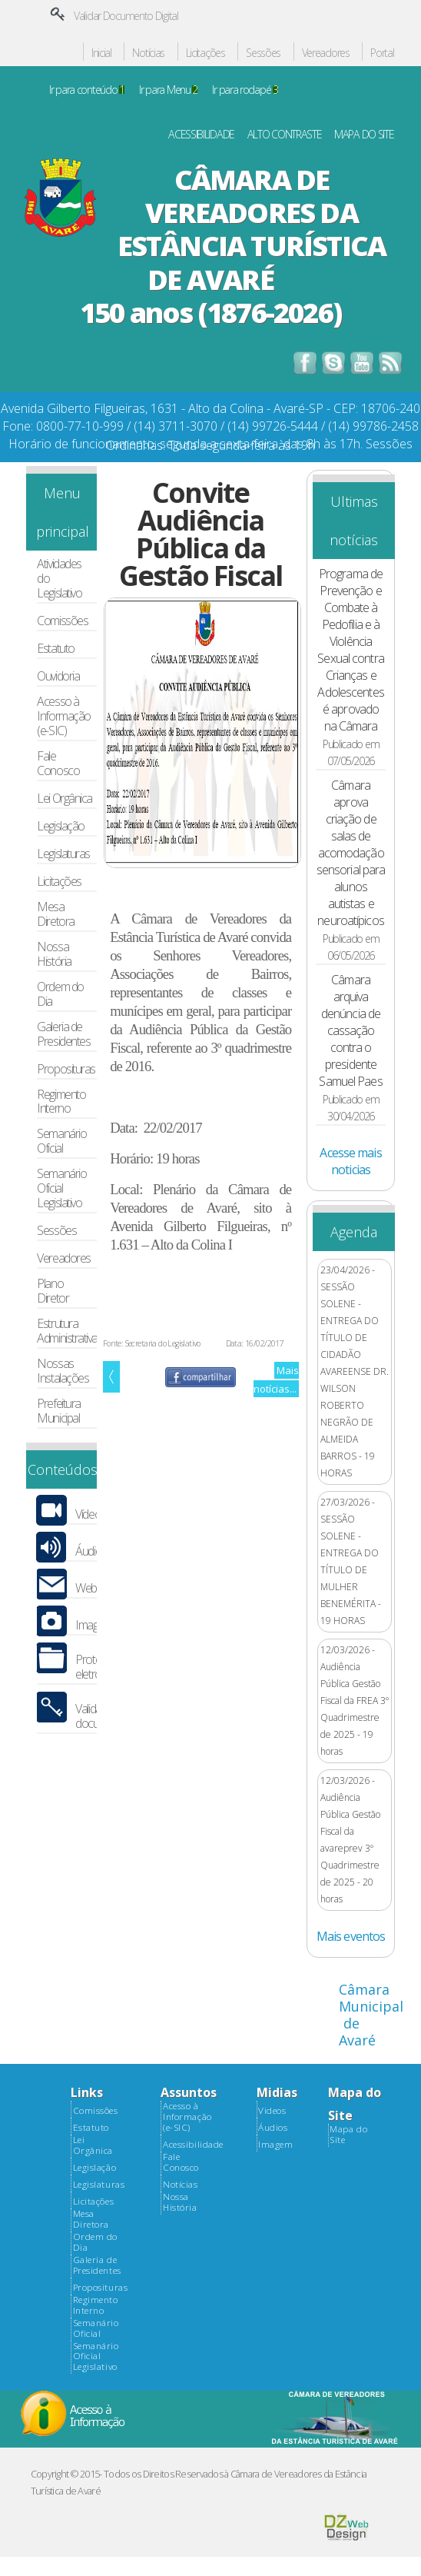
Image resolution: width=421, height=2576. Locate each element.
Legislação (60, 826)
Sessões (263, 53)
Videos (272, 2110)
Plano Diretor (52, 1291)
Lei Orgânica (64, 798)
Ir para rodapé (244, 90)
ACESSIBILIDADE (201, 134)
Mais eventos (351, 1936)
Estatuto (55, 648)
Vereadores (326, 53)
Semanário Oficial (61, 1141)
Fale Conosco (58, 763)
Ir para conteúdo (86, 90)
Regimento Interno (61, 1102)
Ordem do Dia (60, 994)
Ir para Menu (168, 90)
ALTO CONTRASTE (284, 134)
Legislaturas (63, 854)
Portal (381, 53)
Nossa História (54, 954)
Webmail (94, 1588)
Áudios (90, 1551)
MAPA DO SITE (364, 134)
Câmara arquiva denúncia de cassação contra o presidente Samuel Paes (350, 1030)
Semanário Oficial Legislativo (61, 1188)
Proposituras (66, 1069)
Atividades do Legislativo (59, 579)
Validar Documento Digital (126, 15)
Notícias (148, 53)
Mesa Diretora (55, 914)
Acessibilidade (193, 2144)
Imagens (94, 1625)
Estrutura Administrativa (67, 1331)
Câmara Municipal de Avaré (371, 2014)
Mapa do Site (348, 2134)
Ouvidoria (58, 676)
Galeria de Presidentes (63, 1034)
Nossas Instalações (62, 1371)
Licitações (205, 53)
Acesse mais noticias (350, 1161)
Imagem (275, 2144)
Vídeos (90, 1514)
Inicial (101, 53)
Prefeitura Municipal (58, 1411)
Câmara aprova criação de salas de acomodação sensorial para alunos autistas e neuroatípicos (351, 853)
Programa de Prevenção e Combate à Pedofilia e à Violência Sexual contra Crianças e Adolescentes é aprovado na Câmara (350, 649)
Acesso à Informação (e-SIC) (63, 716)
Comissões (62, 621)
